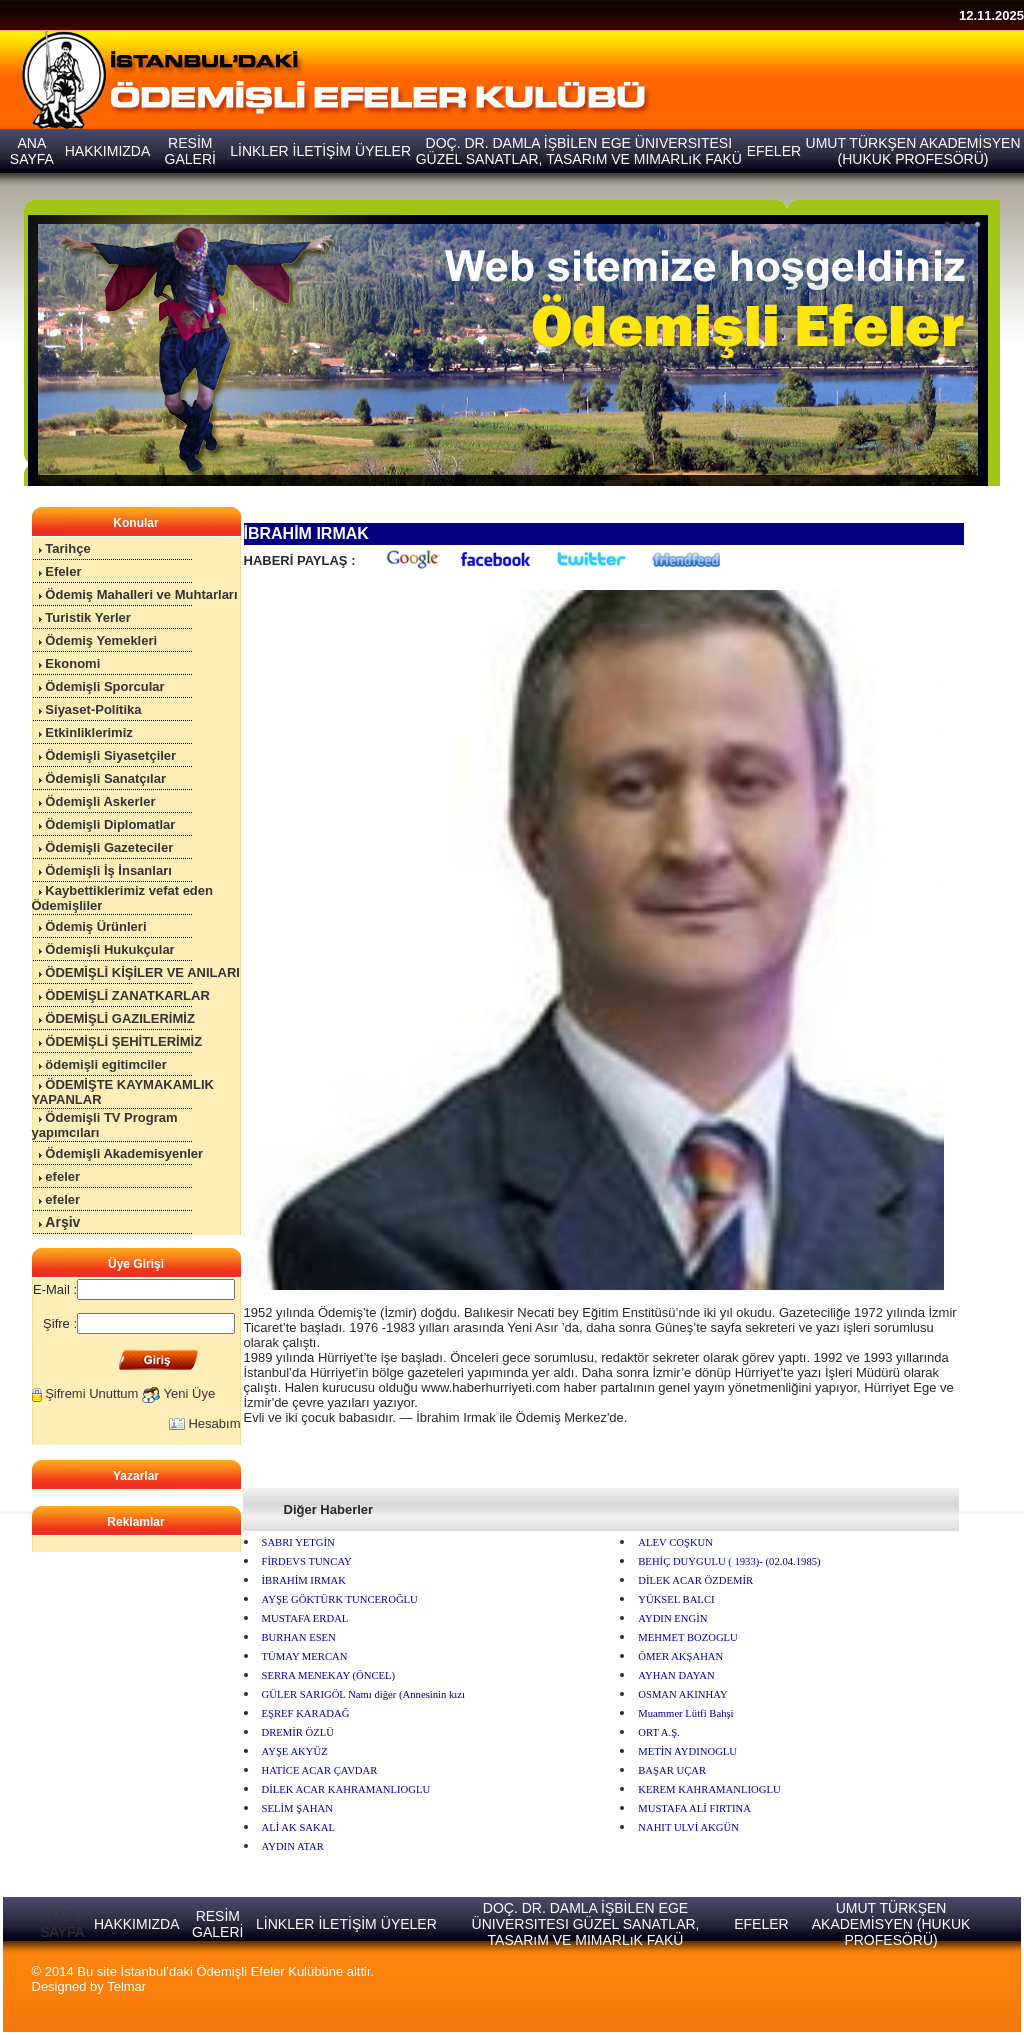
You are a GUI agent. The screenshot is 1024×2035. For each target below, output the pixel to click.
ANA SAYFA (62, 1924)
